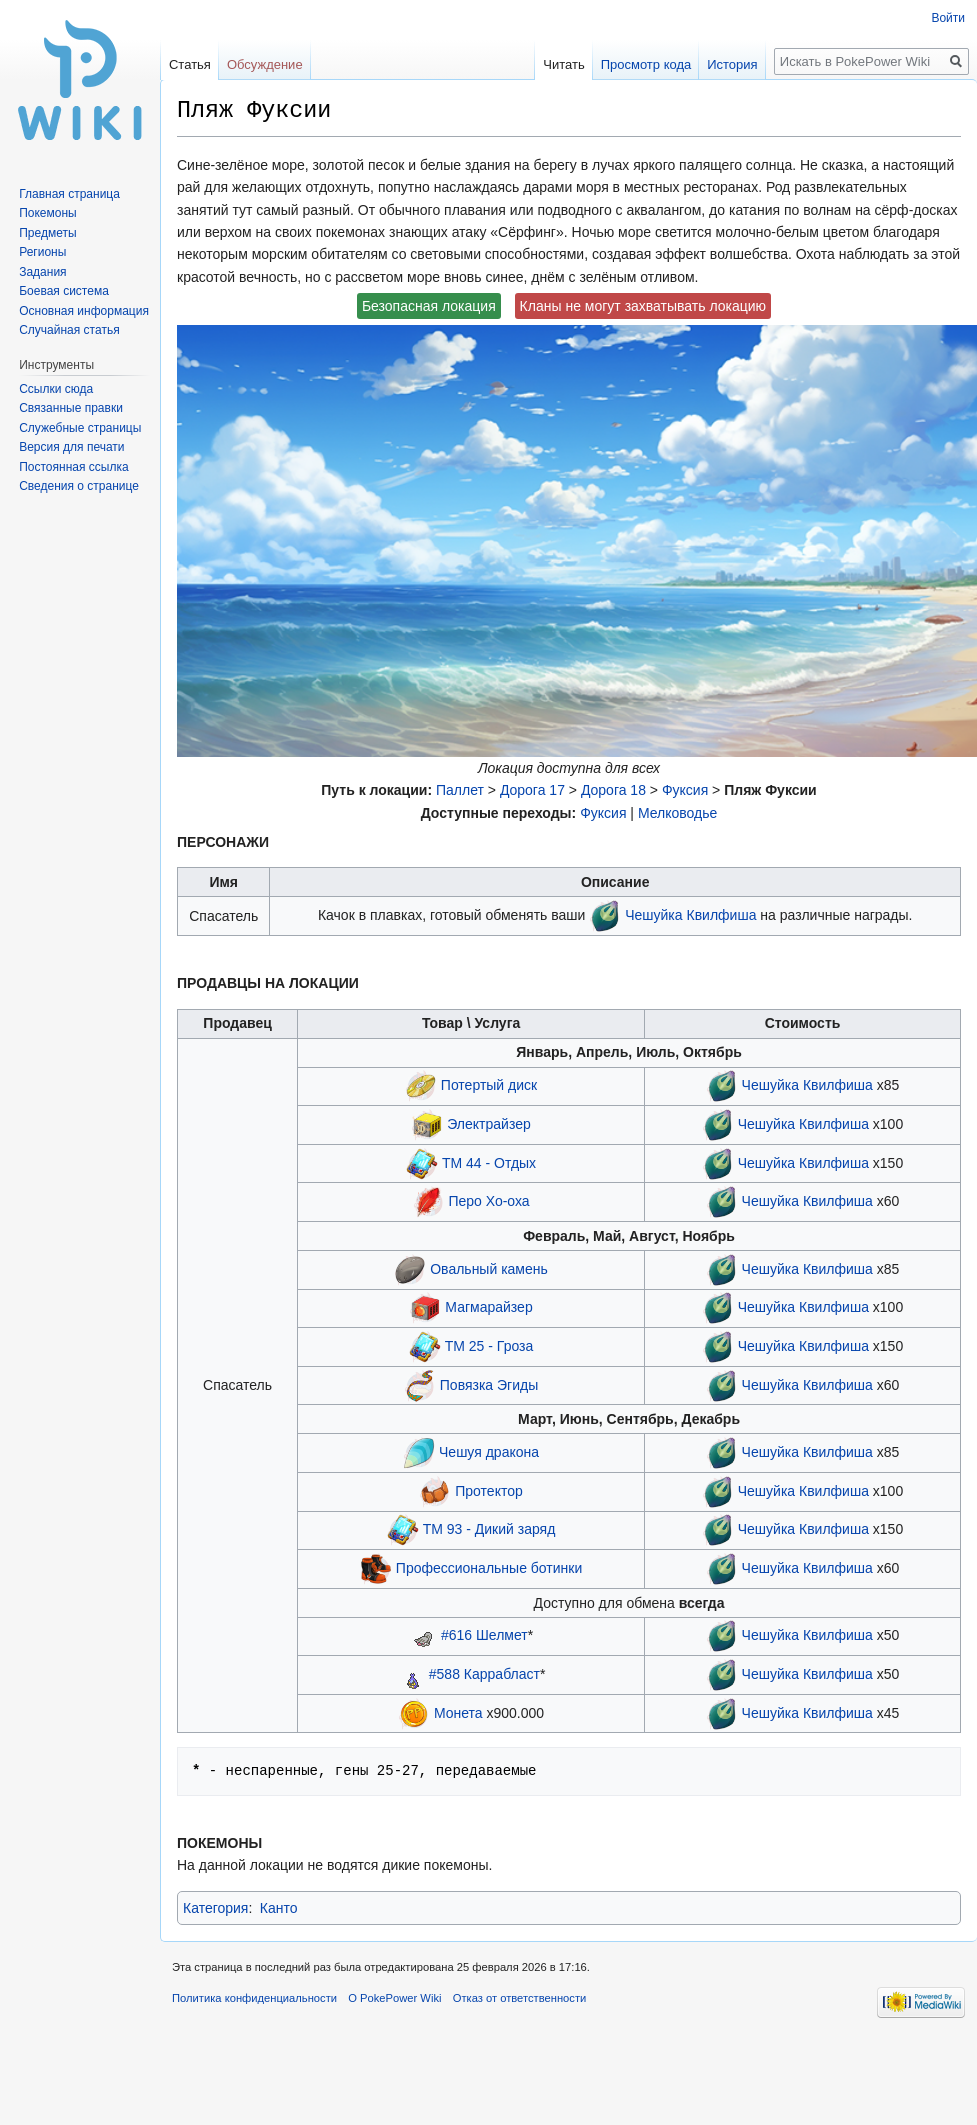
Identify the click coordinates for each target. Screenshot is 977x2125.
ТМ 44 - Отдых (489, 1162)
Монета (458, 1712)
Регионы (42, 252)
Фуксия (685, 790)
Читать (563, 64)
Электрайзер (488, 1124)
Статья (190, 64)
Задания (42, 272)
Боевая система (64, 291)
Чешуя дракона (489, 1452)
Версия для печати (71, 447)
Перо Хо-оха (488, 1201)
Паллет (460, 790)
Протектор (488, 1490)
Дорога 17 (532, 790)
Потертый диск (489, 1085)
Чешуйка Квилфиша (690, 915)
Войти (948, 18)
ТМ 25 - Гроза (489, 1346)
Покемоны (48, 213)
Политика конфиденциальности (254, 1998)
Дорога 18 (613, 790)
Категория (215, 1908)
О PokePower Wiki (394, 1998)
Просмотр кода (646, 64)
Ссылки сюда (56, 389)
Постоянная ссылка (73, 467)
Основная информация (84, 311)
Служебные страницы (80, 428)
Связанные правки (71, 408)
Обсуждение (265, 64)
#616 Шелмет (484, 1635)
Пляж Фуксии (770, 790)
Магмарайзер (488, 1307)
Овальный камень (489, 1268)
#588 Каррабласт (484, 1674)
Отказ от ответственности (520, 1998)
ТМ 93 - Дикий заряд (489, 1529)
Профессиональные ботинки (489, 1568)
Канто (279, 1908)
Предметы (47, 233)
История (732, 64)
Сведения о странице (79, 486)
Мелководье (677, 813)
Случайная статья (69, 330)
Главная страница (69, 194)
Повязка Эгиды (489, 1384)
